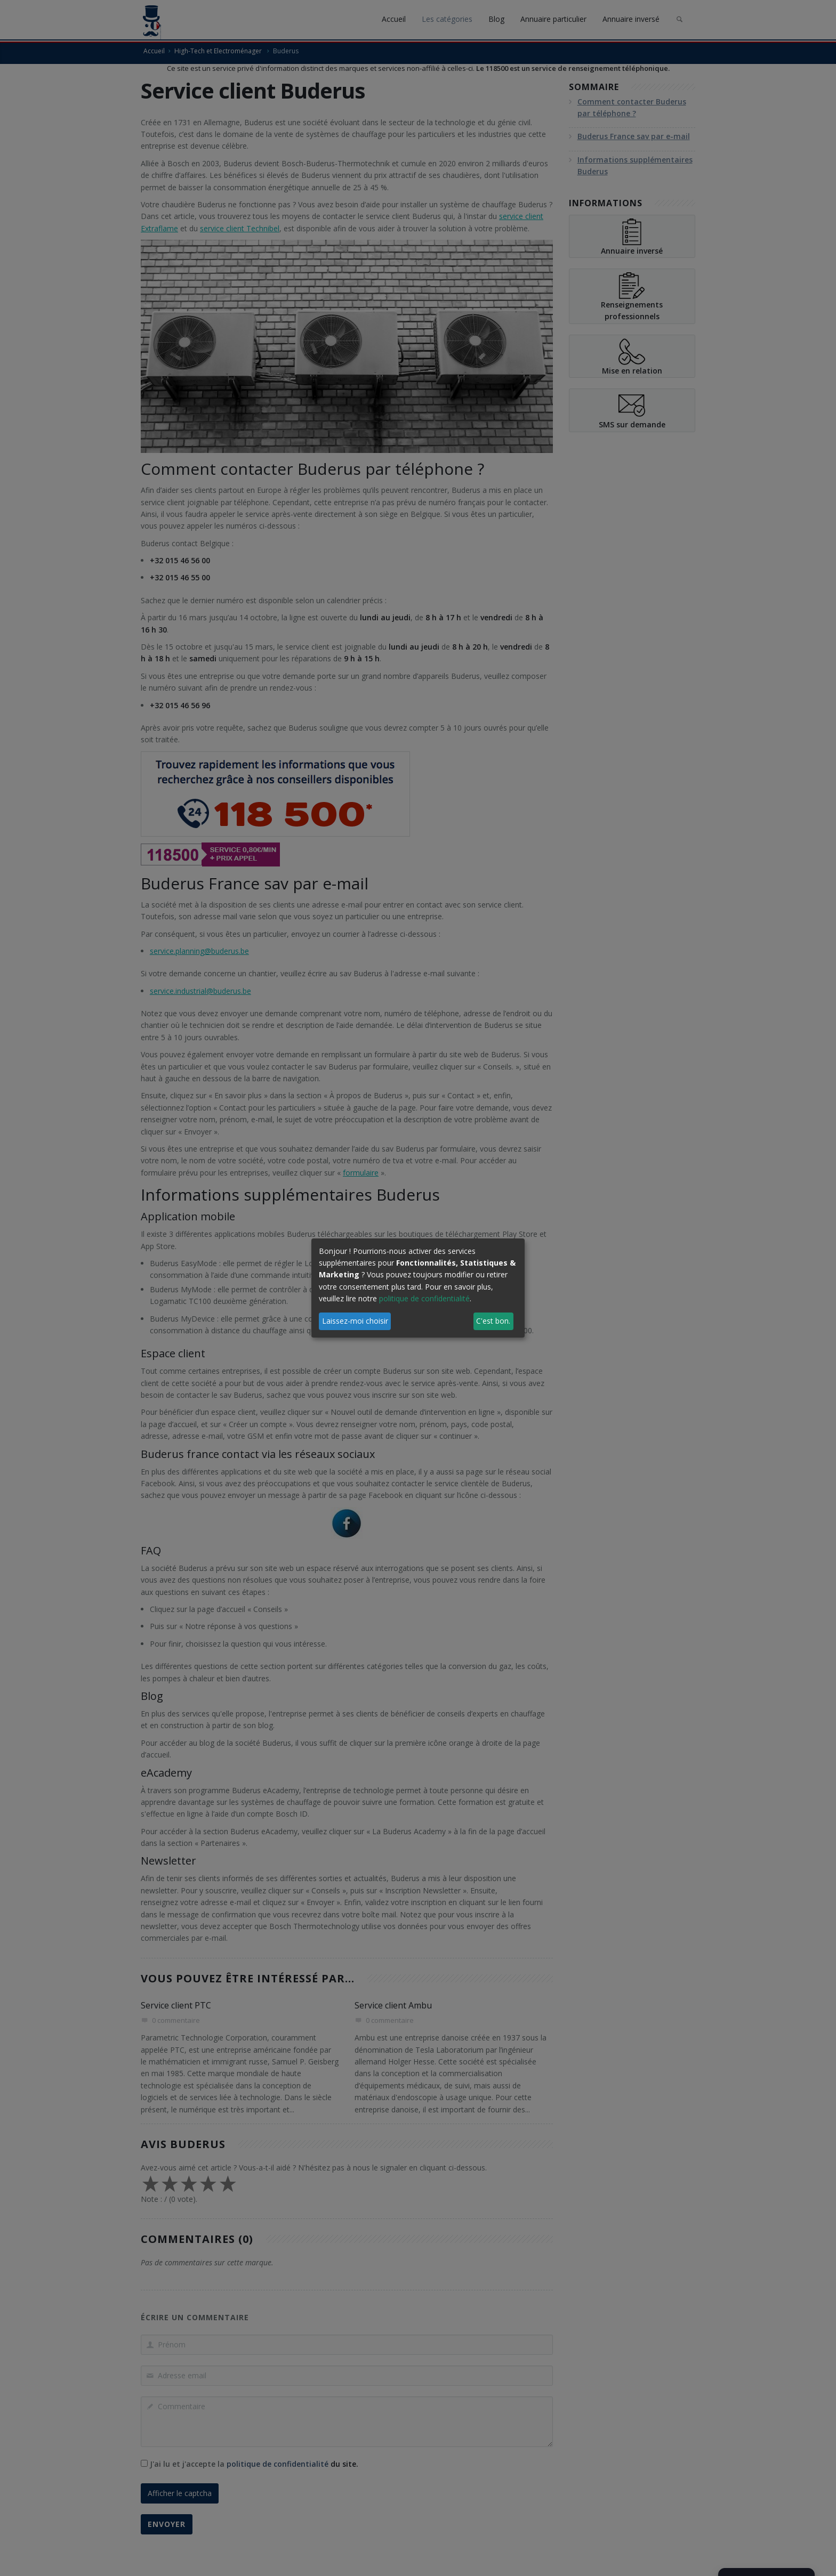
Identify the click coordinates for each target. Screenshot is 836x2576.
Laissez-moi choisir (355, 1321)
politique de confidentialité (424, 1298)
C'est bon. (493, 1321)
